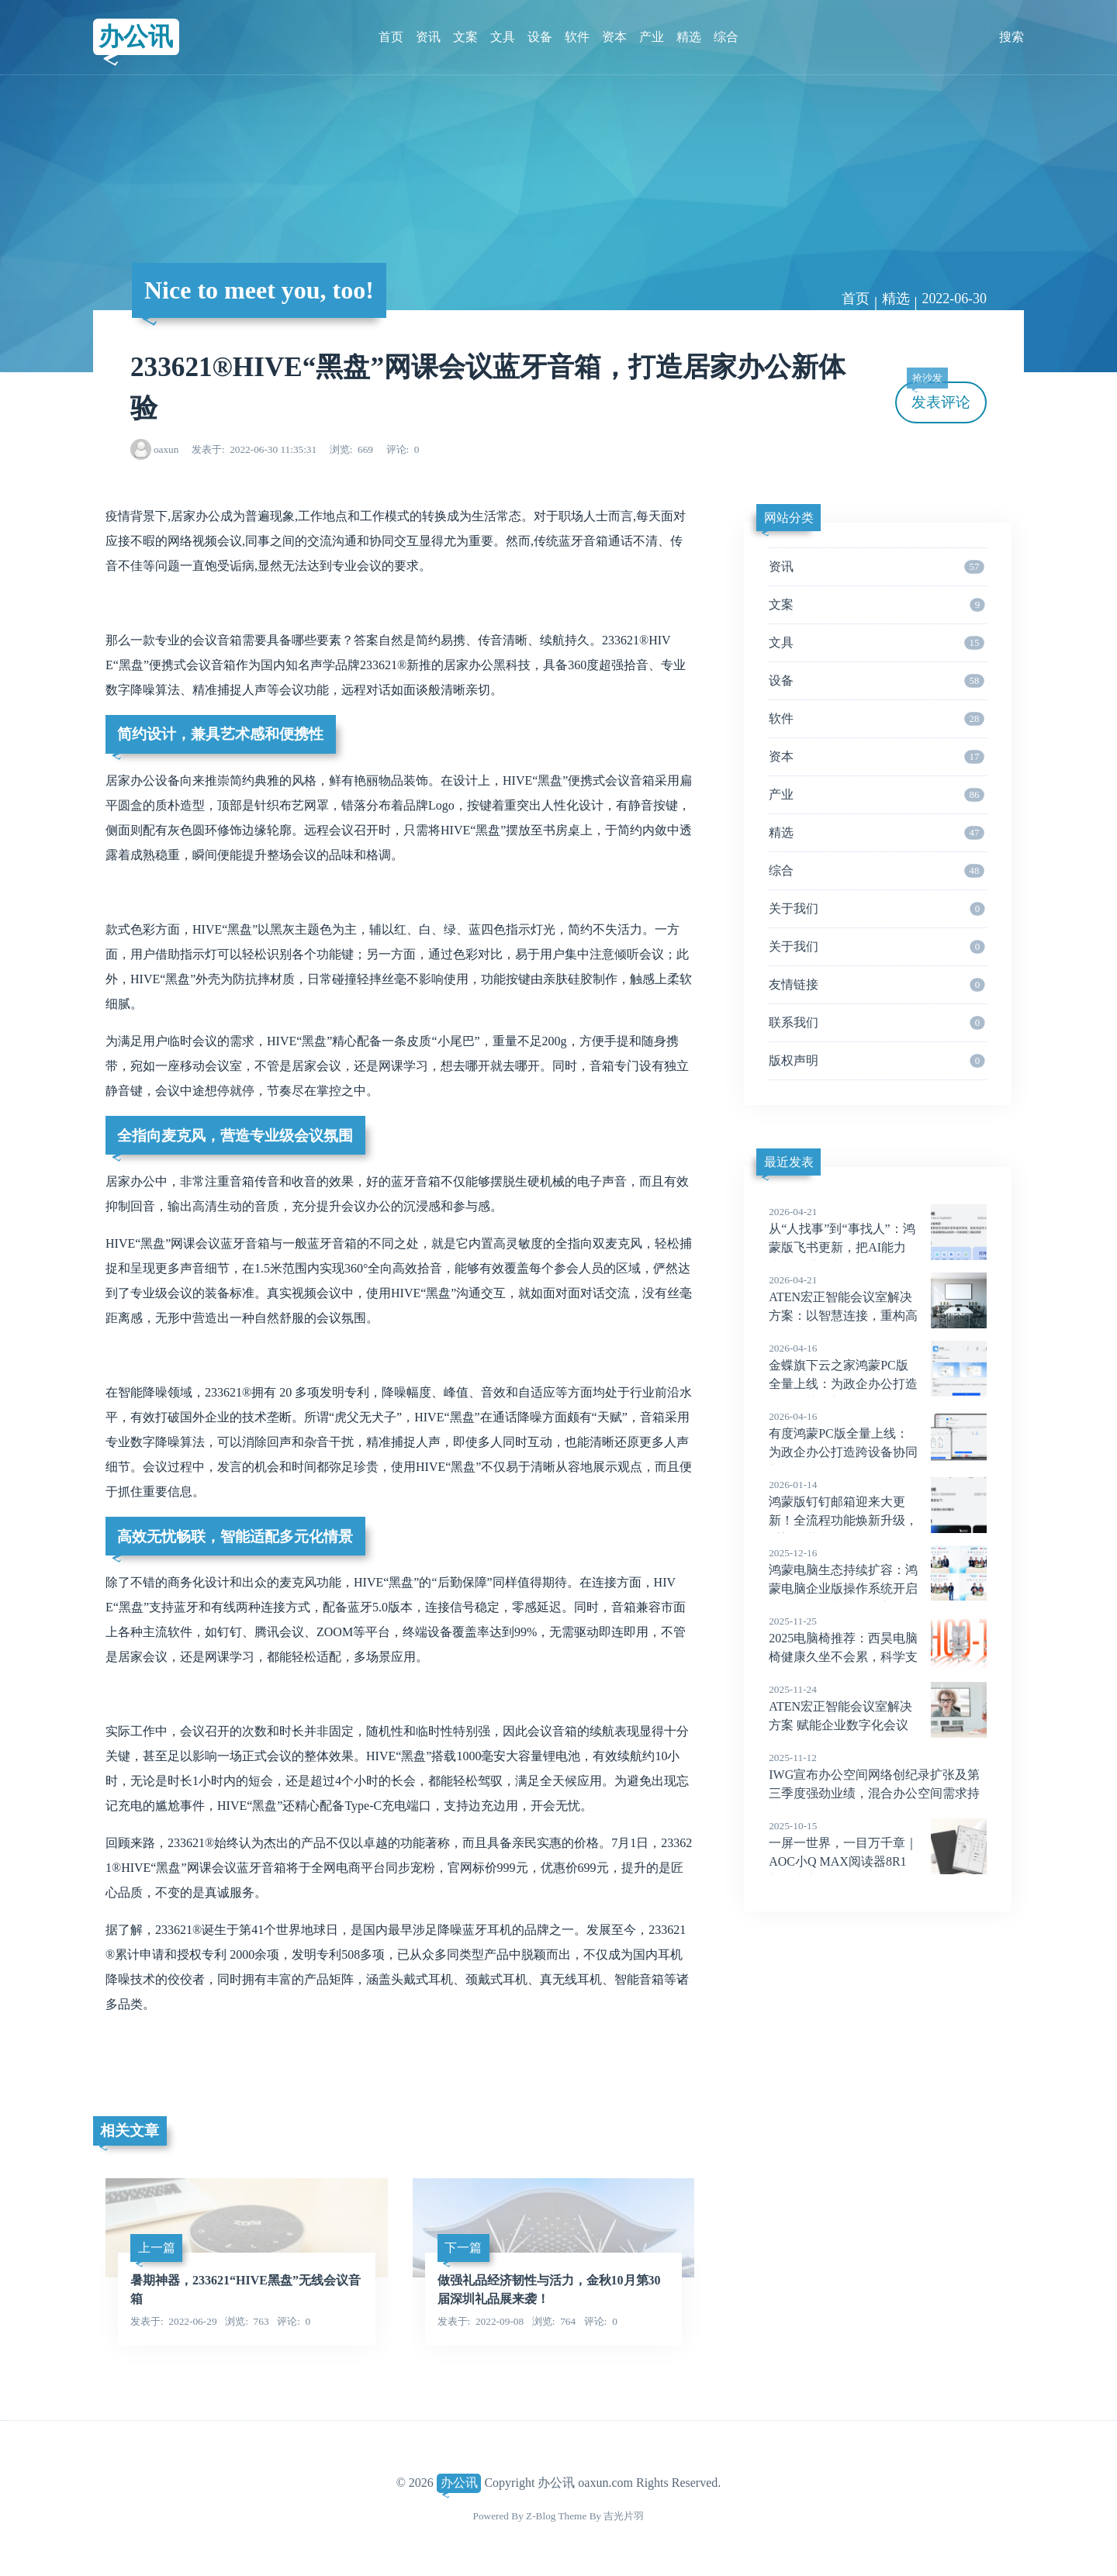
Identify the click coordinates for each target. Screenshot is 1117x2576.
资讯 (428, 36)
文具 (502, 36)
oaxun (166, 449)
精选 (688, 36)
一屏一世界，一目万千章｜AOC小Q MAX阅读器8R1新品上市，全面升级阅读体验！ (878, 1861)
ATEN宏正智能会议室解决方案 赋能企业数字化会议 (878, 1707)
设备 (539, 36)
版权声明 (876, 1061)
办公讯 (136, 36)
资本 (614, 36)
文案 (465, 36)
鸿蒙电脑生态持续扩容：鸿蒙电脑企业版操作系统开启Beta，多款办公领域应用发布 (878, 1588)
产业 (651, 36)
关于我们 (876, 909)
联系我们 (876, 1023)
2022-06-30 (954, 298)
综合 (726, 36)
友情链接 (876, 985)
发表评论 (938, 396)
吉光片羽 (623, 2516)
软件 (577, 36)
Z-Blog (540, 2516)
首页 (391, 36)
